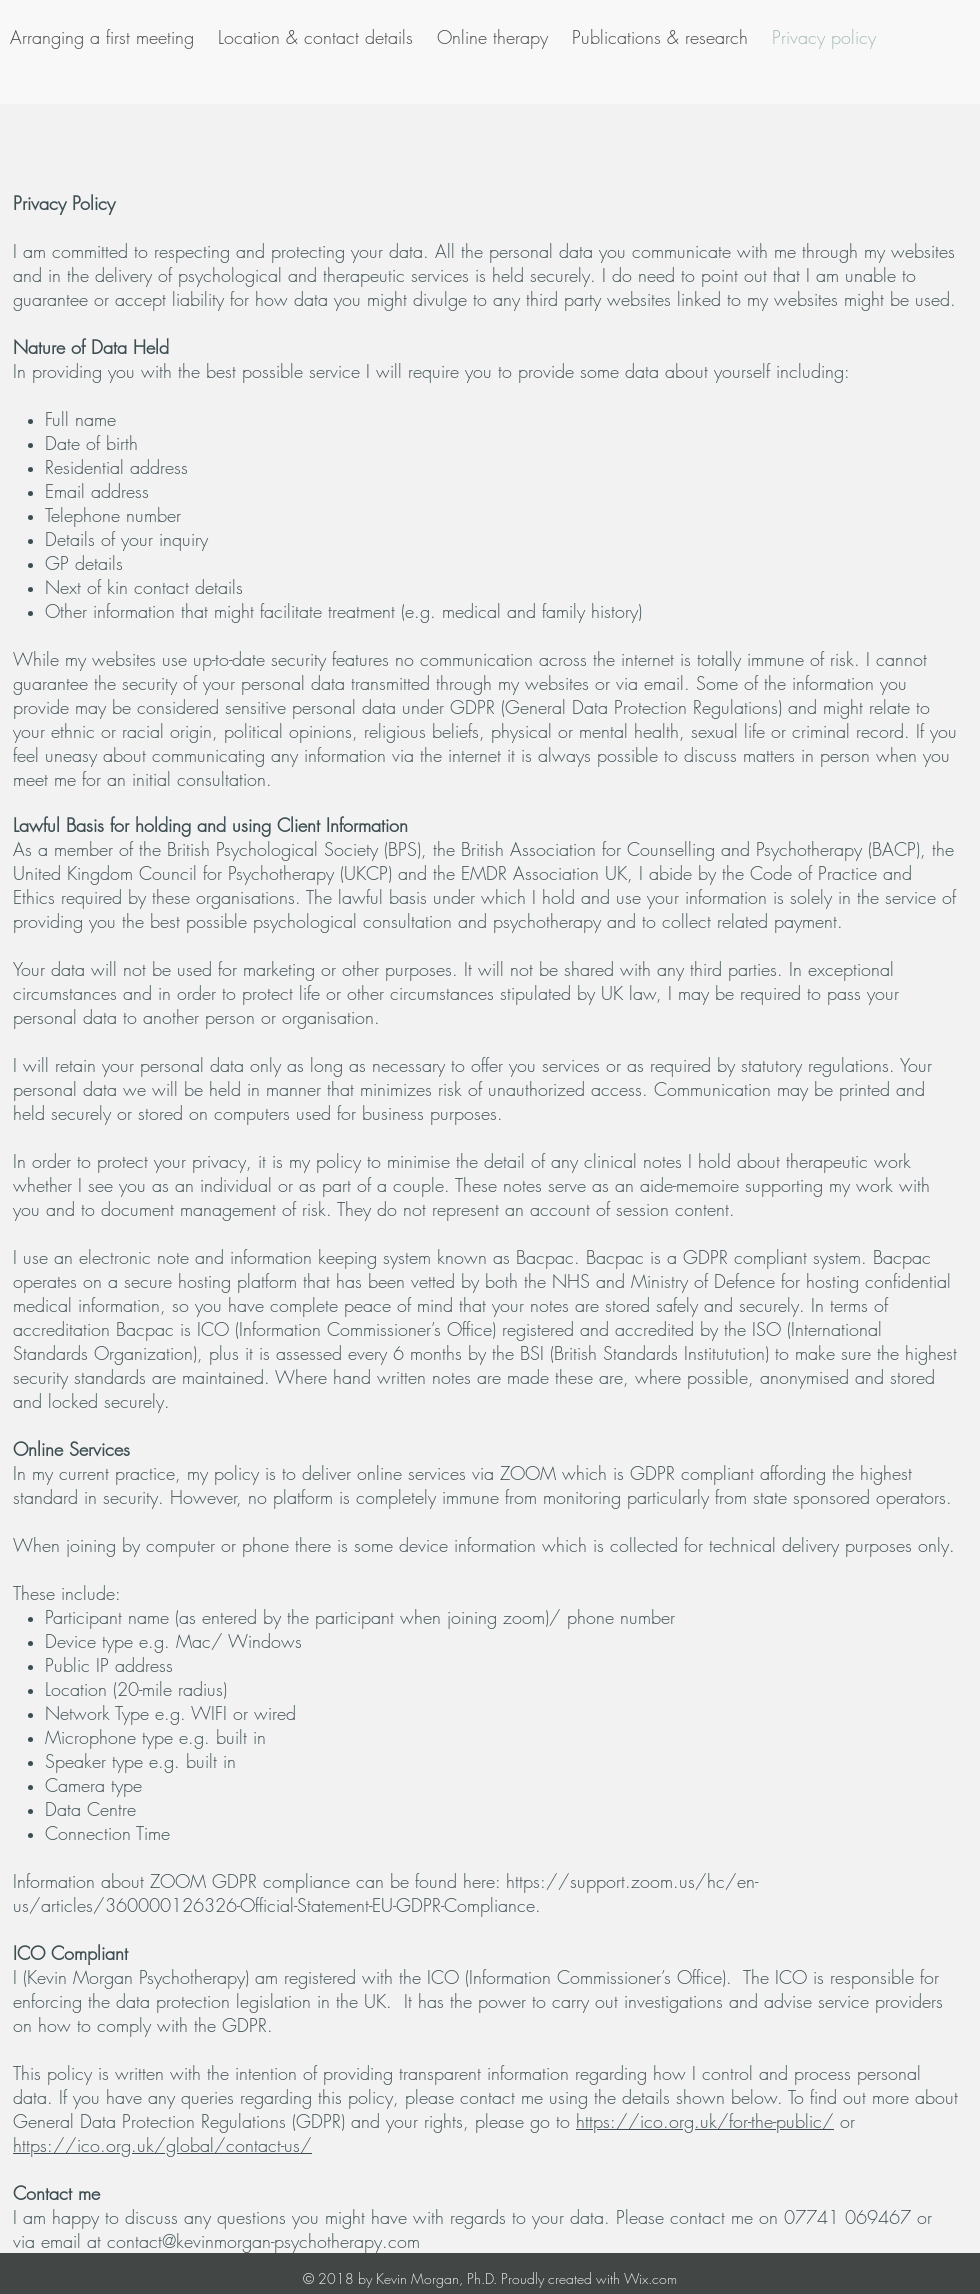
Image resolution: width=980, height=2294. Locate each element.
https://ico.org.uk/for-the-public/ (705, 2121)
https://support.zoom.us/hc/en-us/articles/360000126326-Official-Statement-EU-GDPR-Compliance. (385, 1893)
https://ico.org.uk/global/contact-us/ (162, 2145)
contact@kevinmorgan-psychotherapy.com (263, 2241)
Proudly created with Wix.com (589, 2278)
